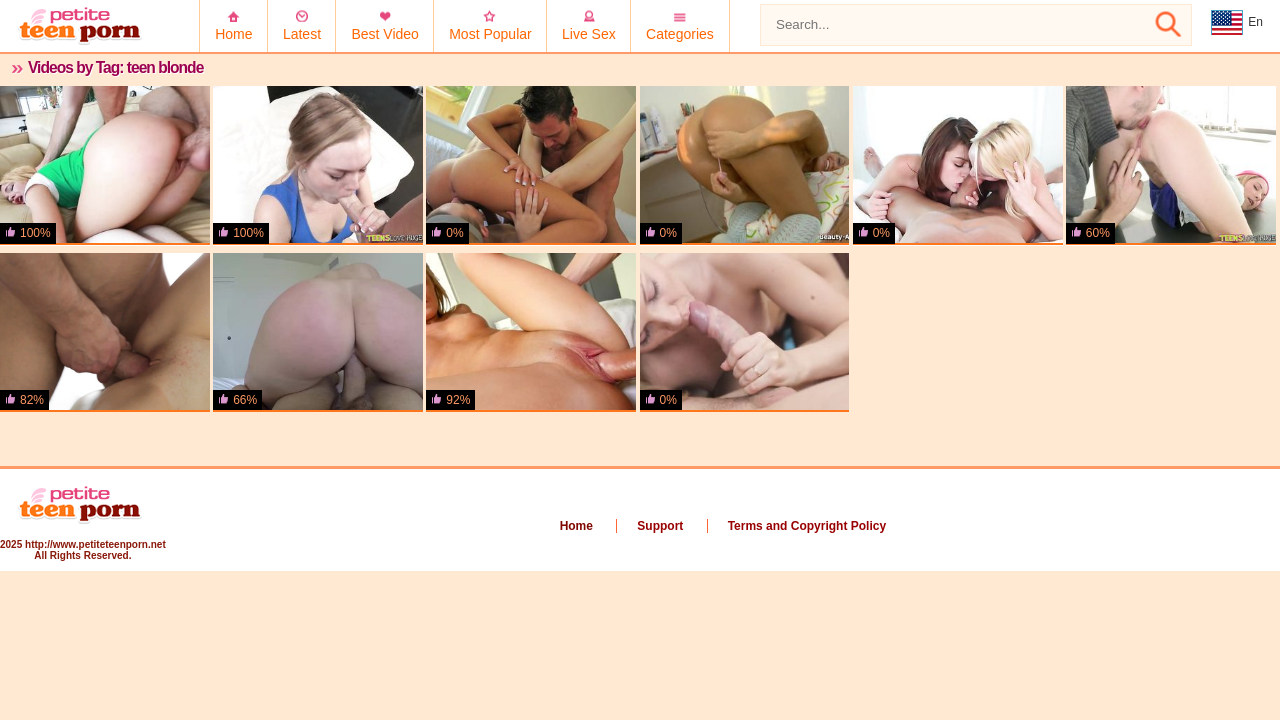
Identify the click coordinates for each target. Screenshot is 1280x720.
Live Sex (589, 34)
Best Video (384, 34)
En (1237, 23)
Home (233, 34)
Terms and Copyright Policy (807, 526)
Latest (302, 34)
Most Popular (490, 34)
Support (660, 526)
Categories (680, 34)
